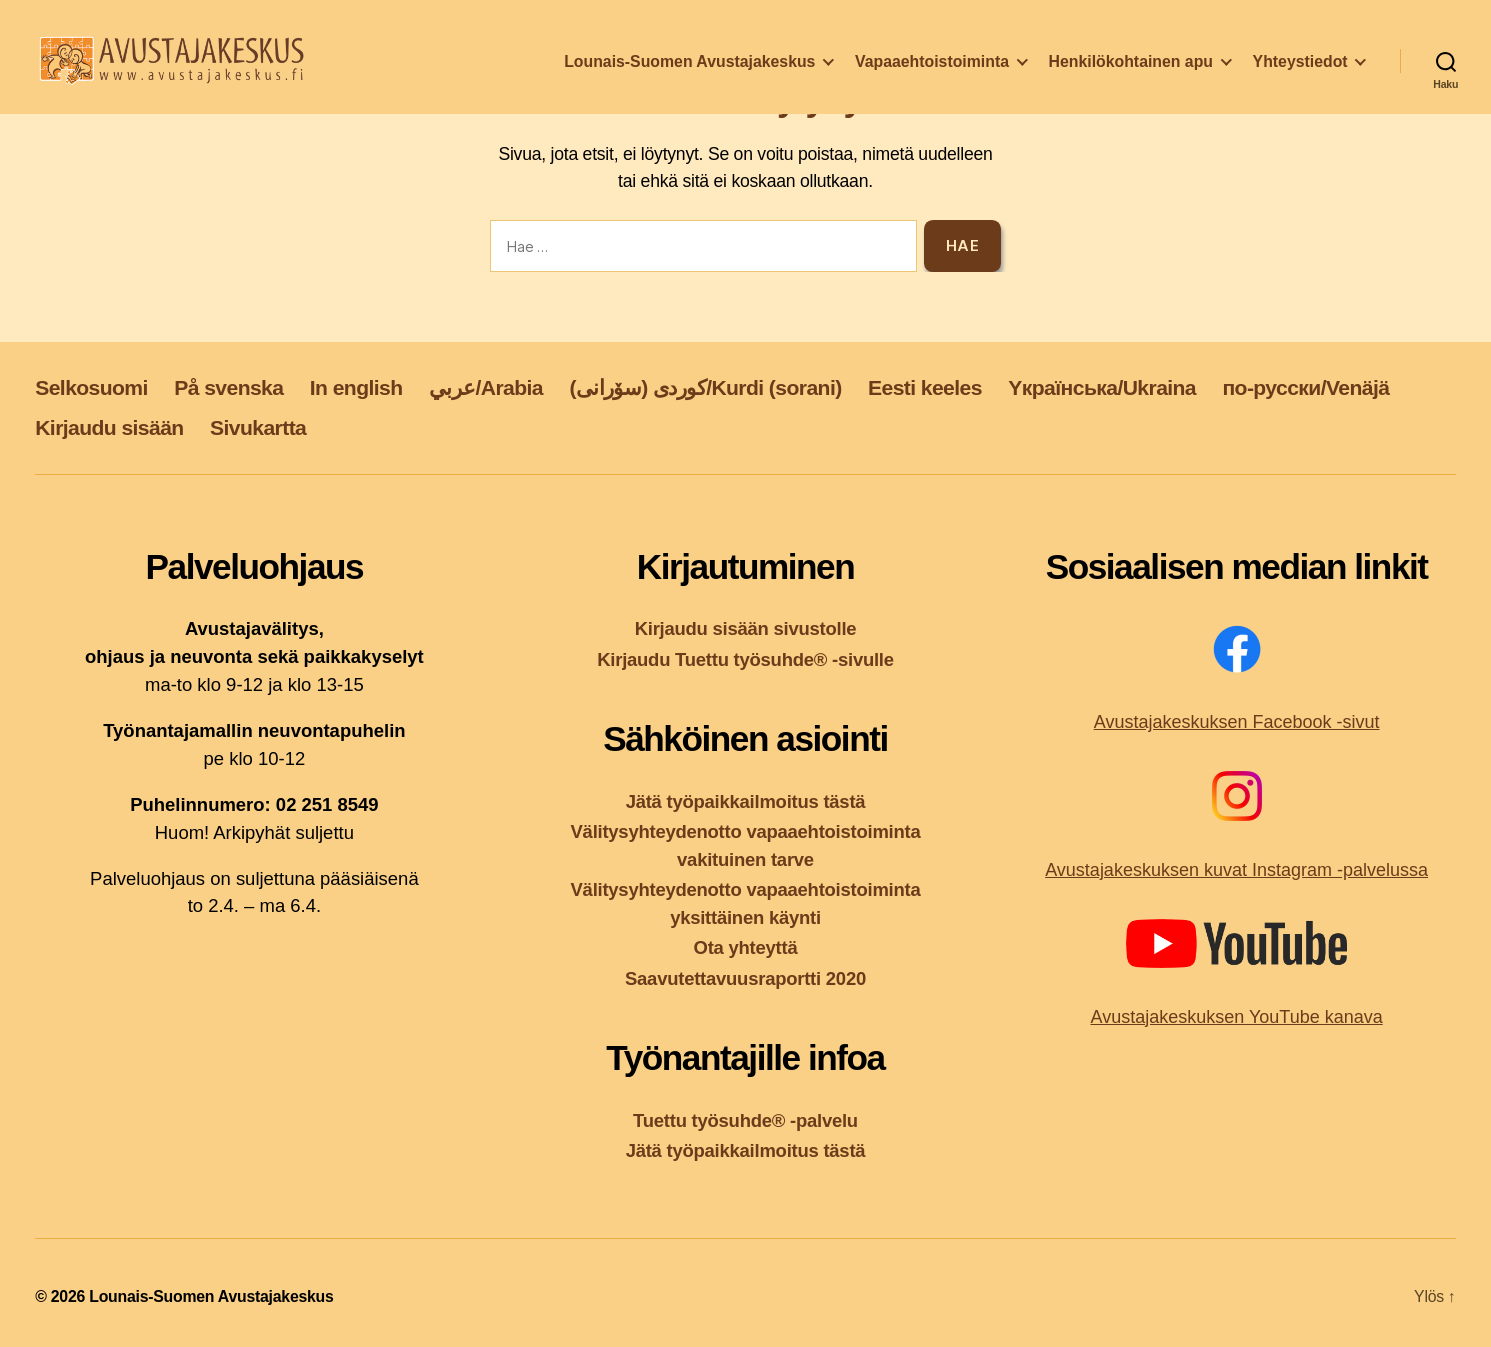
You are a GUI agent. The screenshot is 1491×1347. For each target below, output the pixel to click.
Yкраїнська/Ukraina (1102, 387)
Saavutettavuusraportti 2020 (745, 978)
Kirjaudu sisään (109, 427)
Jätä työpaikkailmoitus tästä (746, 801)
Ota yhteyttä (746, 947)
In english (356, 387)
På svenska (228, 387)
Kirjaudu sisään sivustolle (746, 628)
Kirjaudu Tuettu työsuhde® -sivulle (745, 659)
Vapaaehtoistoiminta (932, 73)
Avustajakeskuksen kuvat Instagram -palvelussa (1236, 870)
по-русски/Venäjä (1305, 387)
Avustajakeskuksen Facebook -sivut (1237, 722)
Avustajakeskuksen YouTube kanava (1237, 1017)
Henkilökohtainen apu (1131, 73)
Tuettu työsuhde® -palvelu (745, 1120)
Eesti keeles (925, 387)
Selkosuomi (91, 387)
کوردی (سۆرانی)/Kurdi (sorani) (705, 387)
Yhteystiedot (1300, 73)
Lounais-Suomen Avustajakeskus (689, 73)
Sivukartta (258, 427)
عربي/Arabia (486, 387)
